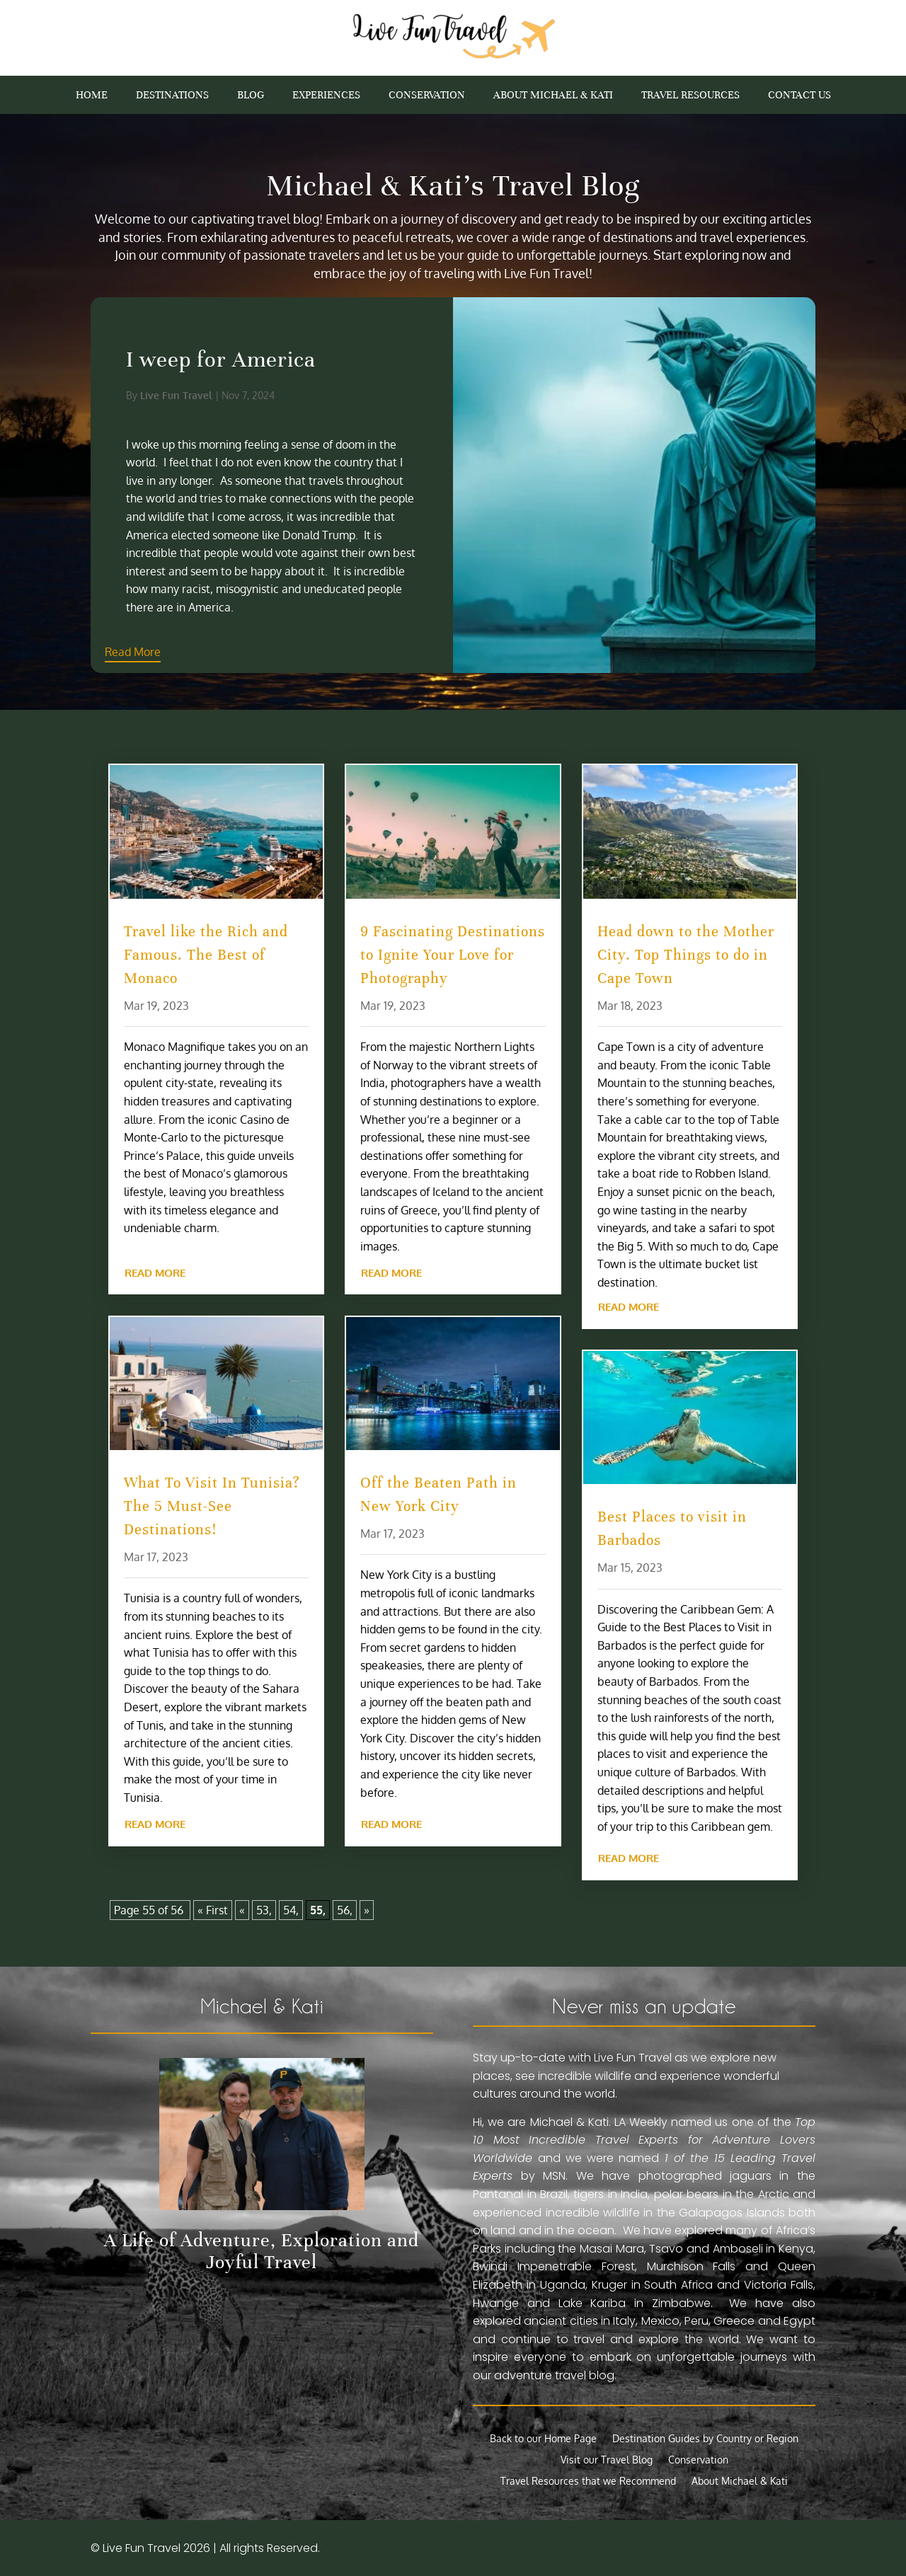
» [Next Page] (366, 1910)
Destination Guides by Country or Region (705, 2439)
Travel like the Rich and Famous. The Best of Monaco (206, 955)
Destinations (172, 95)
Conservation (427, 95)
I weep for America (357, 359)
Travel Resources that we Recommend (588, 2481)
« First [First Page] (212, 1910)
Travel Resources (690, 95)
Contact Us (799, 95)
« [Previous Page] (242, 1910)
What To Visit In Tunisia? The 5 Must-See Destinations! (212, 1506)
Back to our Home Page (543, 2439)
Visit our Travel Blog (607, 2460)
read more (155, 1273)
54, (291, 1910)
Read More (269, 652)
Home (92, 95)
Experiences (326, 95)
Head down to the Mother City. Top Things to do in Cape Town (685, 955)
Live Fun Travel (312, 395)
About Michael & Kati (553, 95)
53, (264, 1910)
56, (344, 1910)
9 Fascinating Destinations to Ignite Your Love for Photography (452, 955)
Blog (250, 95)
